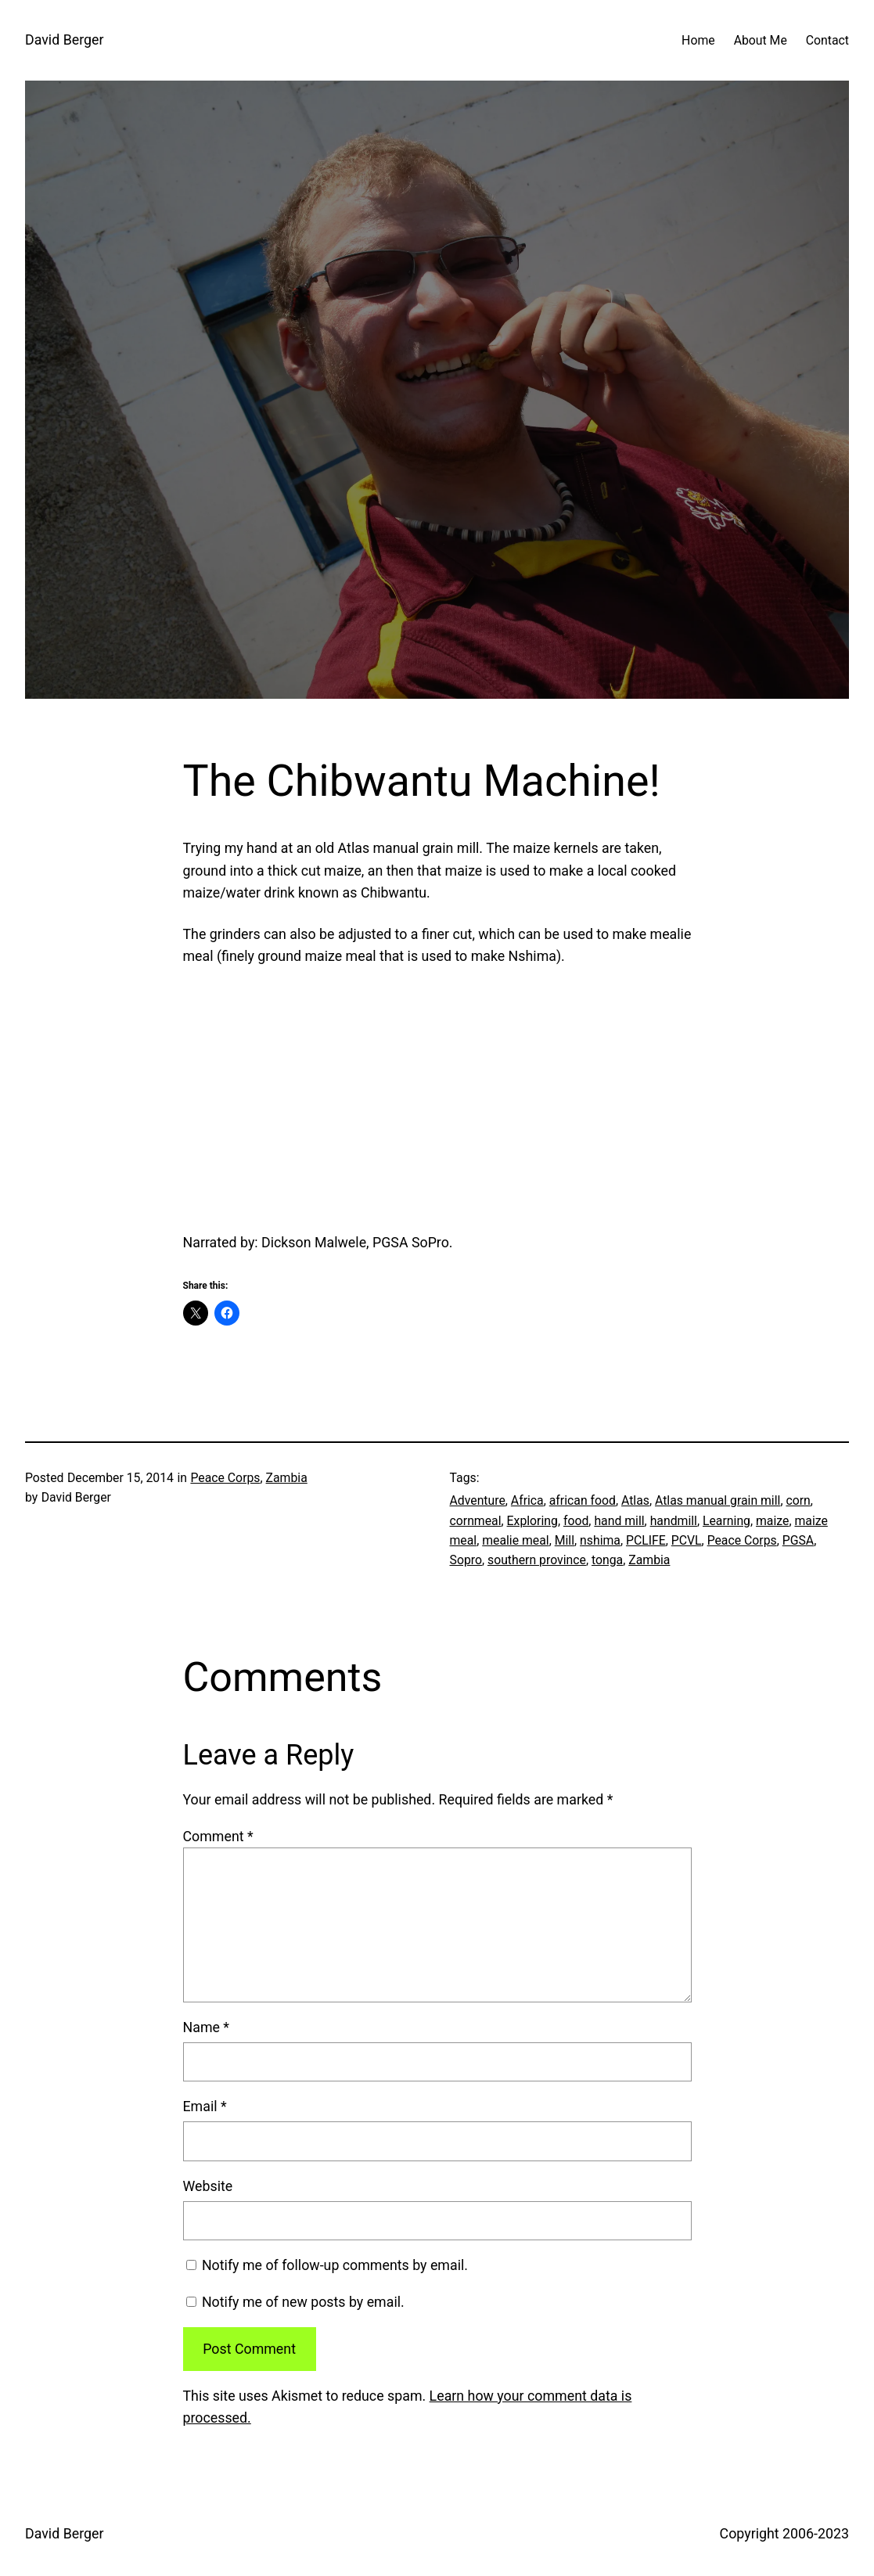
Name (206, 2027)
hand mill (619, 1520)
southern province (536, 1559)
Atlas (635, 1500)
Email (205, 2106)
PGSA (798, 1540)
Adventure (477, 1500)
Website (208, 2186)
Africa (527, 1500)
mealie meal (515, 1540)
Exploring (532, 1520)
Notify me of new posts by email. (303, 2302)
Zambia (287, 1477)
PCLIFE (646, 1540)
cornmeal (476, 1520)
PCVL (686, 1540)
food (575, 1520)
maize (772, 1520)
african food (582, 1500)
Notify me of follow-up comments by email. (335, 2265)
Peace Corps (225, 1477)
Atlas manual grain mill (717, 1500)
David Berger (64, 39)
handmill (673, 1520)
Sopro (466, 1559)
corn (798, 1500)
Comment (218, 1836)
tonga (607, 1559)
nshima (600, 1540)
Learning (726, 1520)
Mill (564, 1540)
